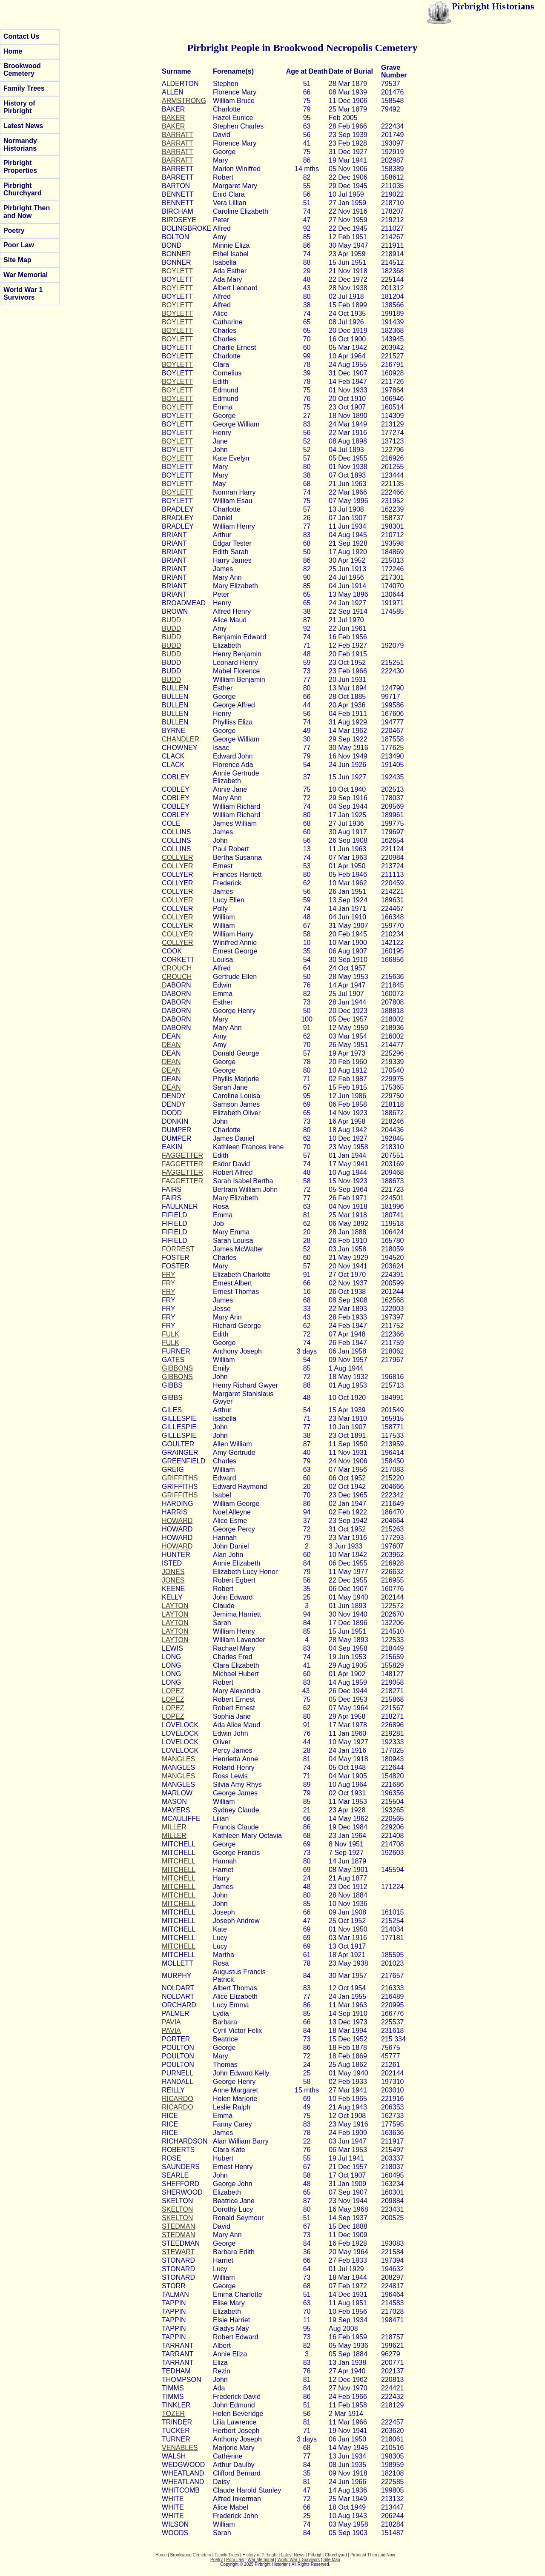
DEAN (171, 1044)
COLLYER (177, 857)
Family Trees (24, 88)
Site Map (17, 259)
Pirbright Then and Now (26, 211)
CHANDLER (180, 739)
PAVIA (171, 2022)
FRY (168, 1274)
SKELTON (177, 2209)
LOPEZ (173, 1690)
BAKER (173, 117)
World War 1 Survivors (23, 293)
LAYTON (175, 1605)
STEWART (178, 2251)
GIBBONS (177, 1368)
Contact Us (21, 36)
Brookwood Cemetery (22, 69)
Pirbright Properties (20, 166)
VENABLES (180, 2447)
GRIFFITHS (180, 1478)
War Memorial (25, 274)
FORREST (178, 1249)
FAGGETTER (182, 1155)
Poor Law (18, 245)
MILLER (174, 1827)
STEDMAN (178, 2226)
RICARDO (177, 2098)
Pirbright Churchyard (22, 189)
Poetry (14, 230)
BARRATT (177, 134)
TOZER (173, 2413)
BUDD (171, 620)
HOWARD (177, 1520)
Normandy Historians (20, 144)
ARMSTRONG (184, 100)
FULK (170, 1334)
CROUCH (177, 968)
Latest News (23, 125)
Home (12, 51)
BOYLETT (177, 271)
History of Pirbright (19, 107)
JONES (173, 1571)
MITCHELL (178, 1861)
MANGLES (178, 1759)
